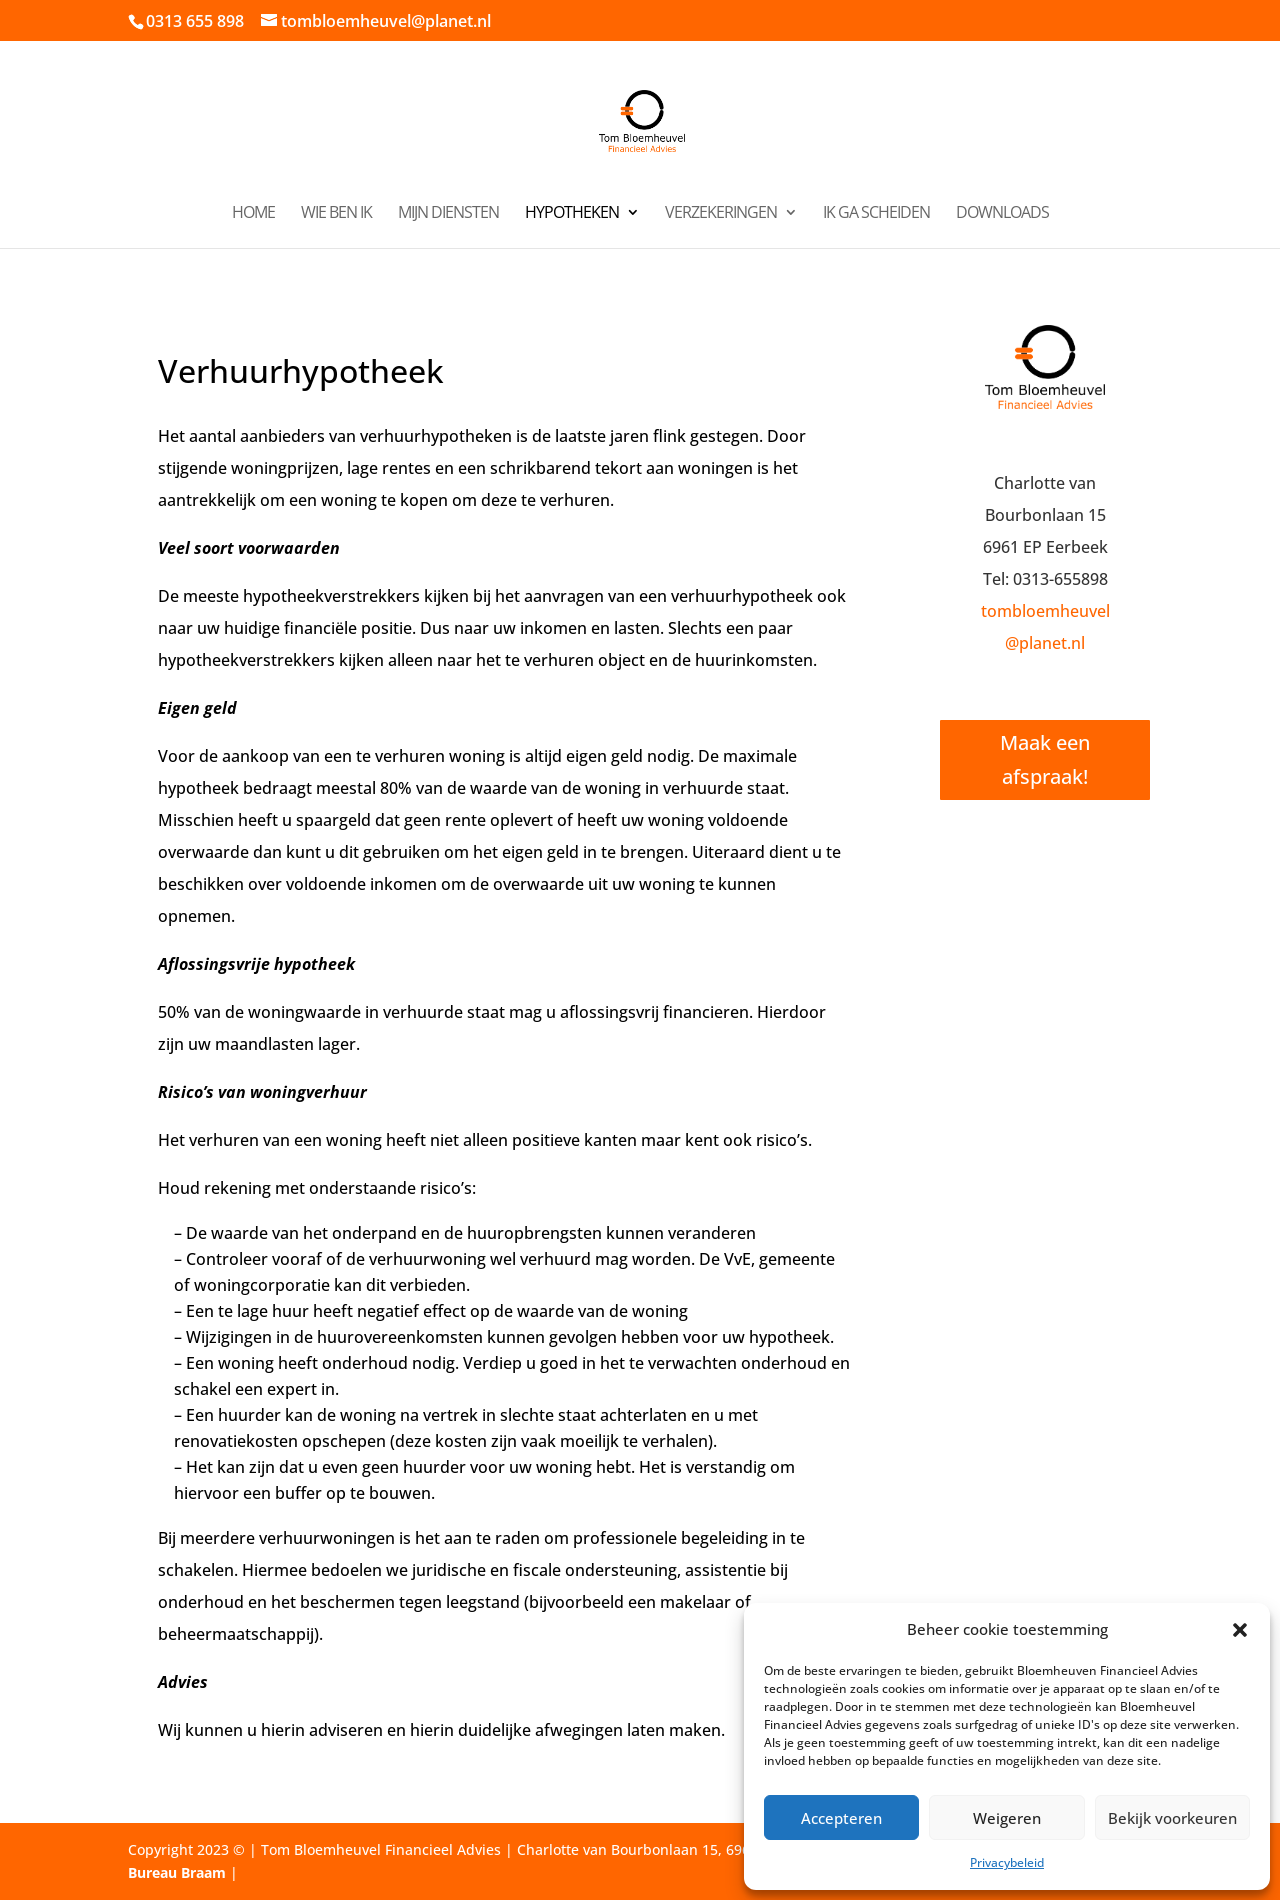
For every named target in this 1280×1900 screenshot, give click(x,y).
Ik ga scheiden (876, 214)
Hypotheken (572, 214)
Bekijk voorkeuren (1172, 1818)
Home (253, 214)
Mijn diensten (448, 214)
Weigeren (1007, 1818)
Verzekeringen (721, 214)
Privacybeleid (1007, 1862)
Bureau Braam (177, 1872)
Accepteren (841, 1818)
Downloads (1002, 214)
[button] (1240, 1630)
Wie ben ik (336, 214)
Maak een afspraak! (1045, 759)
